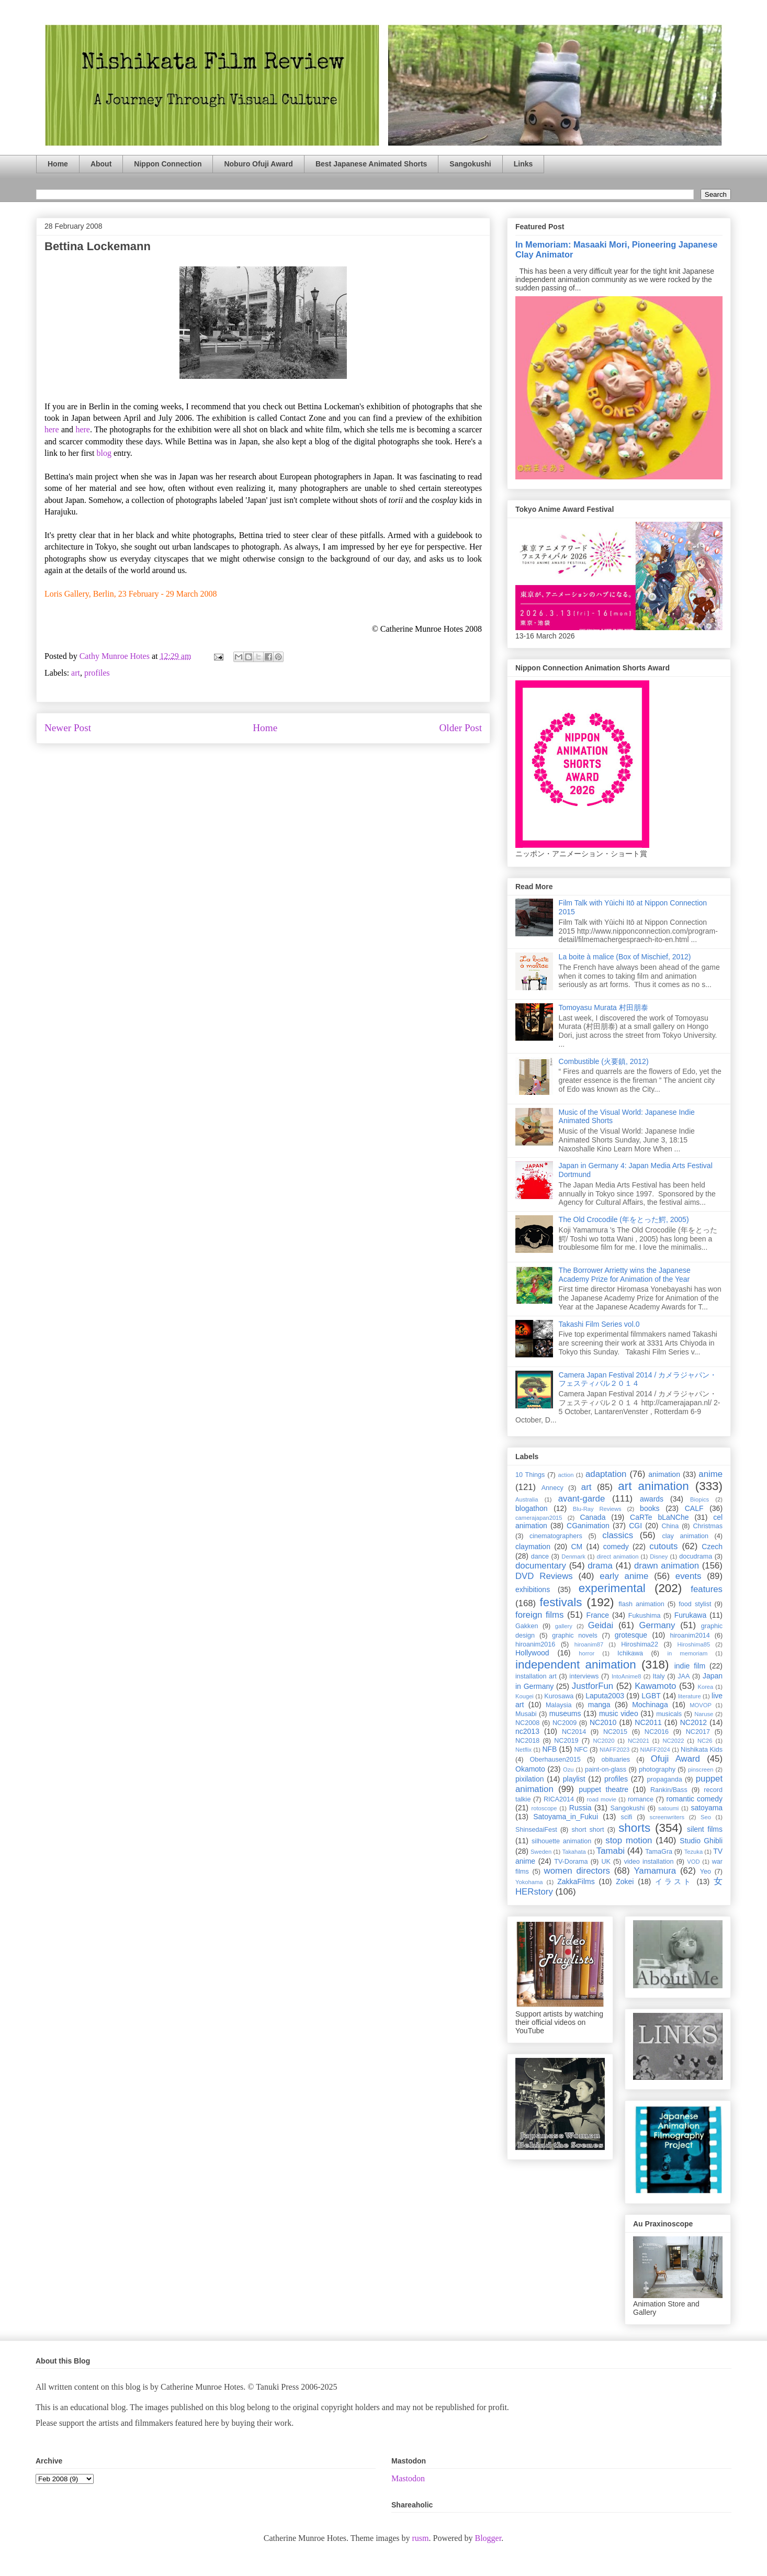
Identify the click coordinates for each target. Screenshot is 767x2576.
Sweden (541, 1852)
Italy (659, 1676)
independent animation (575, 1664)
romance (640, 1799)
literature (689, 1696)
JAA (684, 1676)
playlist (574, 1779)
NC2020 (603, 1741)
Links (523, 164)
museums (565, 1713)
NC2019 (566, 1740)
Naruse (703, 1714)
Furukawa (690, 1615)
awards (651, 1499)
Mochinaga (650, 1704)
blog (104, 453)
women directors (577, 1871)
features (707, 1589)
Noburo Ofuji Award (258, 164)
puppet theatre (603, 1789)
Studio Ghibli (701, 1840)
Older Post (460, 727)
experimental (612, 1588)
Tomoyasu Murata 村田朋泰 (603, 1007)
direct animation (618, 1556)
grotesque (631, 1635)
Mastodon (408, 2478)
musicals (669, 1714)
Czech (712, 1546)
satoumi (668, 1808)
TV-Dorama (571, 1861)
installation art (536, 1676)
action (566, 1475)
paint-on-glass (605, 1769)
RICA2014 (559, 1799)
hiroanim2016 (535, 1644)
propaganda (664, 1779)
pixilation (529, 1779)
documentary (540, 1566)
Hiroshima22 (639, 1644)
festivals (560, 1602)
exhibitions (532, 1589)
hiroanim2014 (690, 1635)
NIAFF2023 (614, 1749)
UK (606, 1861)
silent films (705, 1829)
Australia (526, 1499)
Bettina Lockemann (97, 246)
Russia (580, 1808)
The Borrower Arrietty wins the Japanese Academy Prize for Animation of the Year (625, 1274)
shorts (634, 1827)
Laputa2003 (604, 1696)
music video (618, 1713)
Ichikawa (630, 1653)
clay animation (685, 1536)
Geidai (601, 1625)
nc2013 (527, 1731)
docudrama (695, 1556)
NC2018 (527, 1740)
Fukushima (644, 1615)
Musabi (526, 1714)
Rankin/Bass (668, 1790)
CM (576, 1546)
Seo (706, 1817)
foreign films (539, 1615)
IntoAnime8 (626, 1676)
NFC (581, 1749)
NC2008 (527, 1723)
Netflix (523, 1749)
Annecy (552, 1488)
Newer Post (67, 727)
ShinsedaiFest (536, 1829)
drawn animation (666, 1566)
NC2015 (615, 1731)
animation (664, 1474)
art (75, 672)
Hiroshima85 (693, 1644)
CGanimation (588, 1525)
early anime (624, 1576)
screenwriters (667, 1817)
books (649, 1508)
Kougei (524, 1696)
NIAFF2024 (655, 1749)
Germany (657, 1625)
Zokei (625, 1881)
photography (657, 1769)
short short (587, 1829)
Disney (659, 1556)
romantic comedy (694, 1799)
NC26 (705, 1741)
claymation (532, 1546)
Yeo (705, 1871)
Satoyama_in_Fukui (565, 1816)
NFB (549, 1749)
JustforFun (592, 1686)
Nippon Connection (167, 164)
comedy (616, 1546)
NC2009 (564, 1723)
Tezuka (693, 1852)
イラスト (674, 1881)
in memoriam (688, 1653)
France (598, 1615)
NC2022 (673, 1741)
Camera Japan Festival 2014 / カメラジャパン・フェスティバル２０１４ (638, 1379)
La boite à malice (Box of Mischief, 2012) (625, 957)
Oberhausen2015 (555, 1759)
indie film (689, 1666)
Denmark (573, 1556)
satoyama (707, 1808)
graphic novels (574, 1635)
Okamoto (530, 1769)
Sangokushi (470, 164)
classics (617, 1535)
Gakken (526, 1626)
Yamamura (655, 1871)
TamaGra (658, 1851)
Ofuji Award (675, 1759)
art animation (653, 1486)
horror (586, 1653)
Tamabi (610, 1851)
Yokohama (529, 1882)
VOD (693, 1861)
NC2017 (698, 1731)
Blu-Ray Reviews (597, 1509)
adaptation (605, 1474)
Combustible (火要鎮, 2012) (604, 1061)
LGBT (651, 1696)
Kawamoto (655, 1686)
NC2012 (693, 1722)
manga (599, 1704)
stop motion (628, 1840)
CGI (635, 1525)
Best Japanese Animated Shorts (371, 164)
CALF (694, 1508)
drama (600, 1566)
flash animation (641, 1604)
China (670, 1526)
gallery (563, 1626)
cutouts (663, 1546)
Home (58, 164)
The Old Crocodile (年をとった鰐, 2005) (624, 1219)
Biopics (699, 1499)
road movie (601, 1799)
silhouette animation (561, 1841)
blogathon (531, 1508)
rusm (420, 2538)
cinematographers (555, 1536)
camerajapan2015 (538, 1518)
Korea (705, 1687)
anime (710, 1474)
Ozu (568, 1769)
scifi (627, 1817)
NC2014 (574, 1731)
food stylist (695, 1604)
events (688, 1576)
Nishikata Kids (702, 1749)
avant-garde (581, 1499)
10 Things (530, 1475)
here (51, 429)
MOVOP (701, 1705)
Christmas (708, 1526)
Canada (592, 1517)
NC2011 (648, 1722)
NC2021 (638, 1741)
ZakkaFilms (576, 1881)
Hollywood (532, 1653)
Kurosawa (558, 1696)
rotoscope (544, 1808)
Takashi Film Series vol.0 (599, 1324)
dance (540, 1556)
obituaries (616, 1759)
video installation (649, 1861)
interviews (584, 1676)
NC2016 (657, 1731)
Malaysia (559, 1705)
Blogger (488, 2538)
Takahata (573, 1852)
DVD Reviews (544, 1576)
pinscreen (701, 1769)
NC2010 (603, 1722)
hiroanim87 (588, 1644)
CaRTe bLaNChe (659, 1517)
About (101, 164)
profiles (97, 672)
